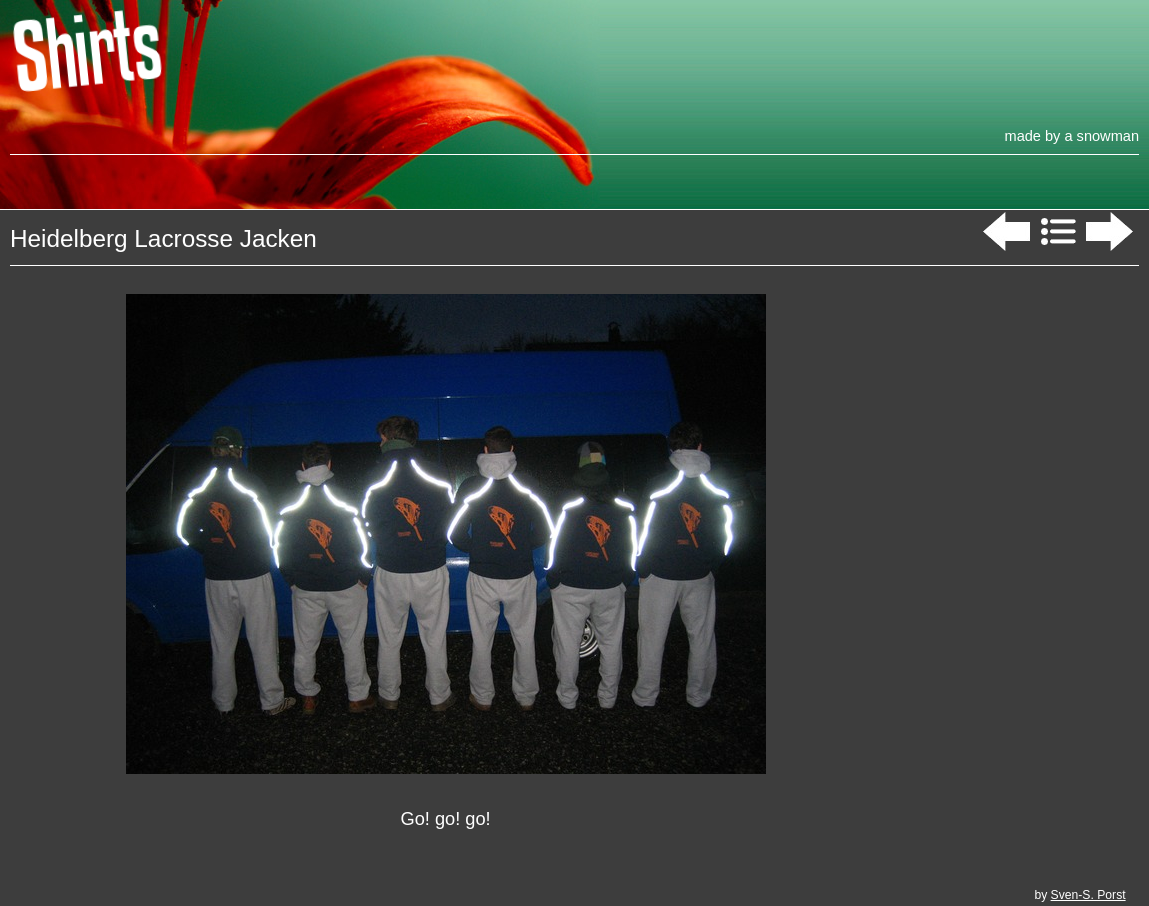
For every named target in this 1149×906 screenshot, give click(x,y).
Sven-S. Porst (1088, 895)
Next (1112, 231)
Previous (1004, 231)
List (1058, 231)
